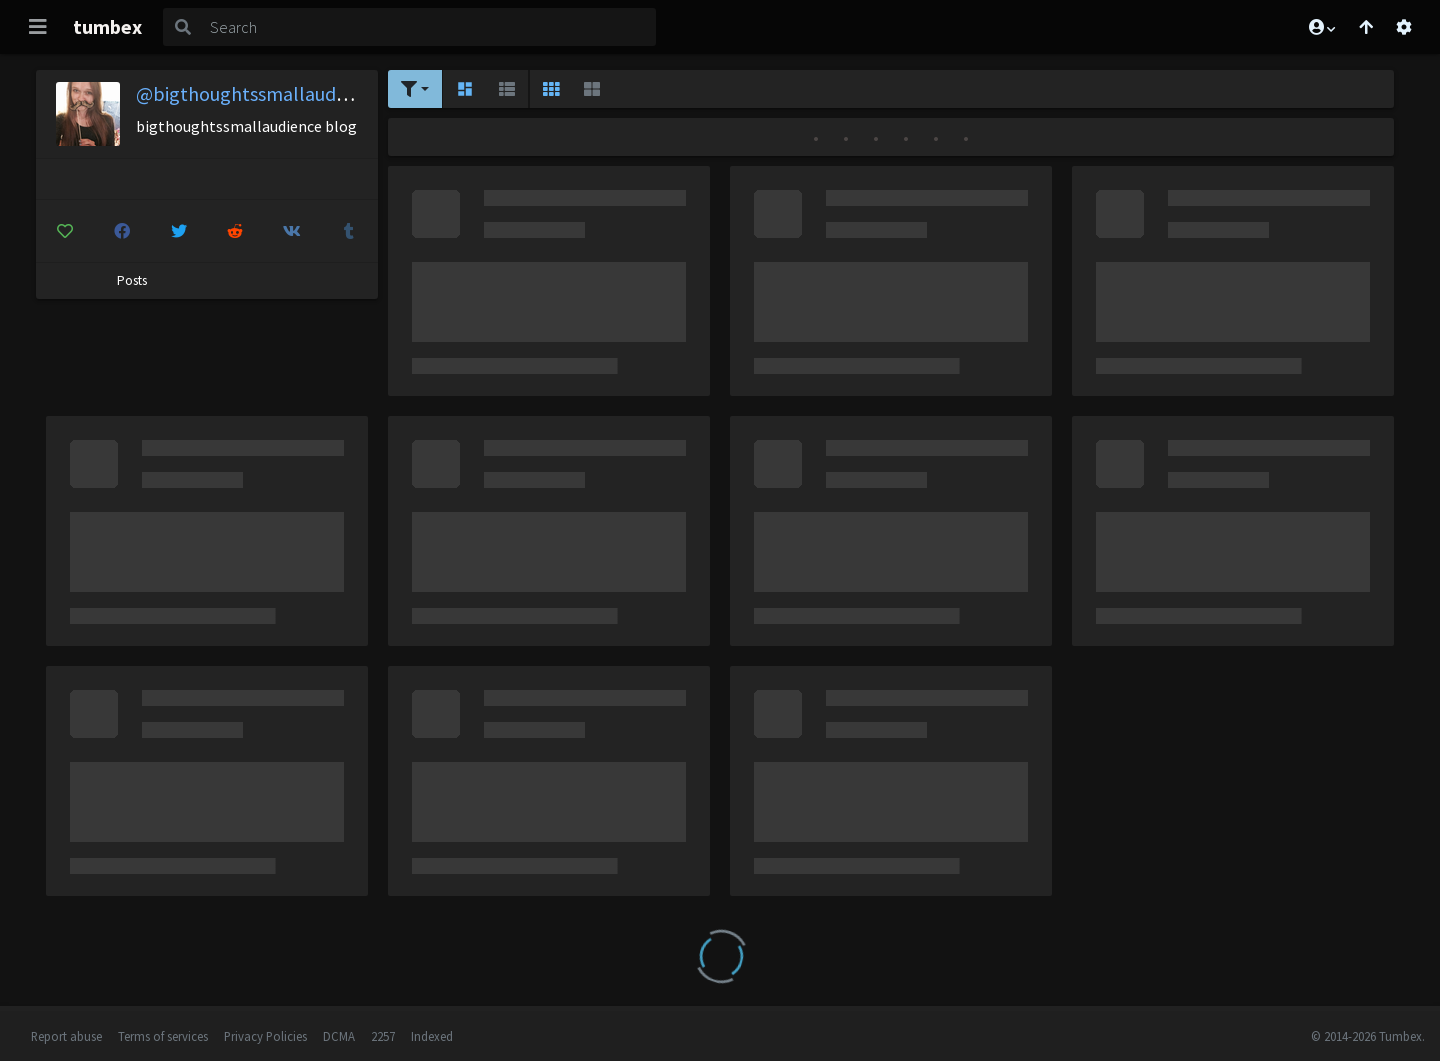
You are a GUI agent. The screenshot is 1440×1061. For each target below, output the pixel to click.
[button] (1321, 27)
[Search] (429, 27)
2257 (383, 1036)
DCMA (339, 1036)
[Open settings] (1404, 27)
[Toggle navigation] (38, 27)
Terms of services (163, 1036)
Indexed (432, 1036)
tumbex (107, 26)
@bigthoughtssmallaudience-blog (281, 93)
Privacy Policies (265, 1036)
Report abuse (66, 1036)
